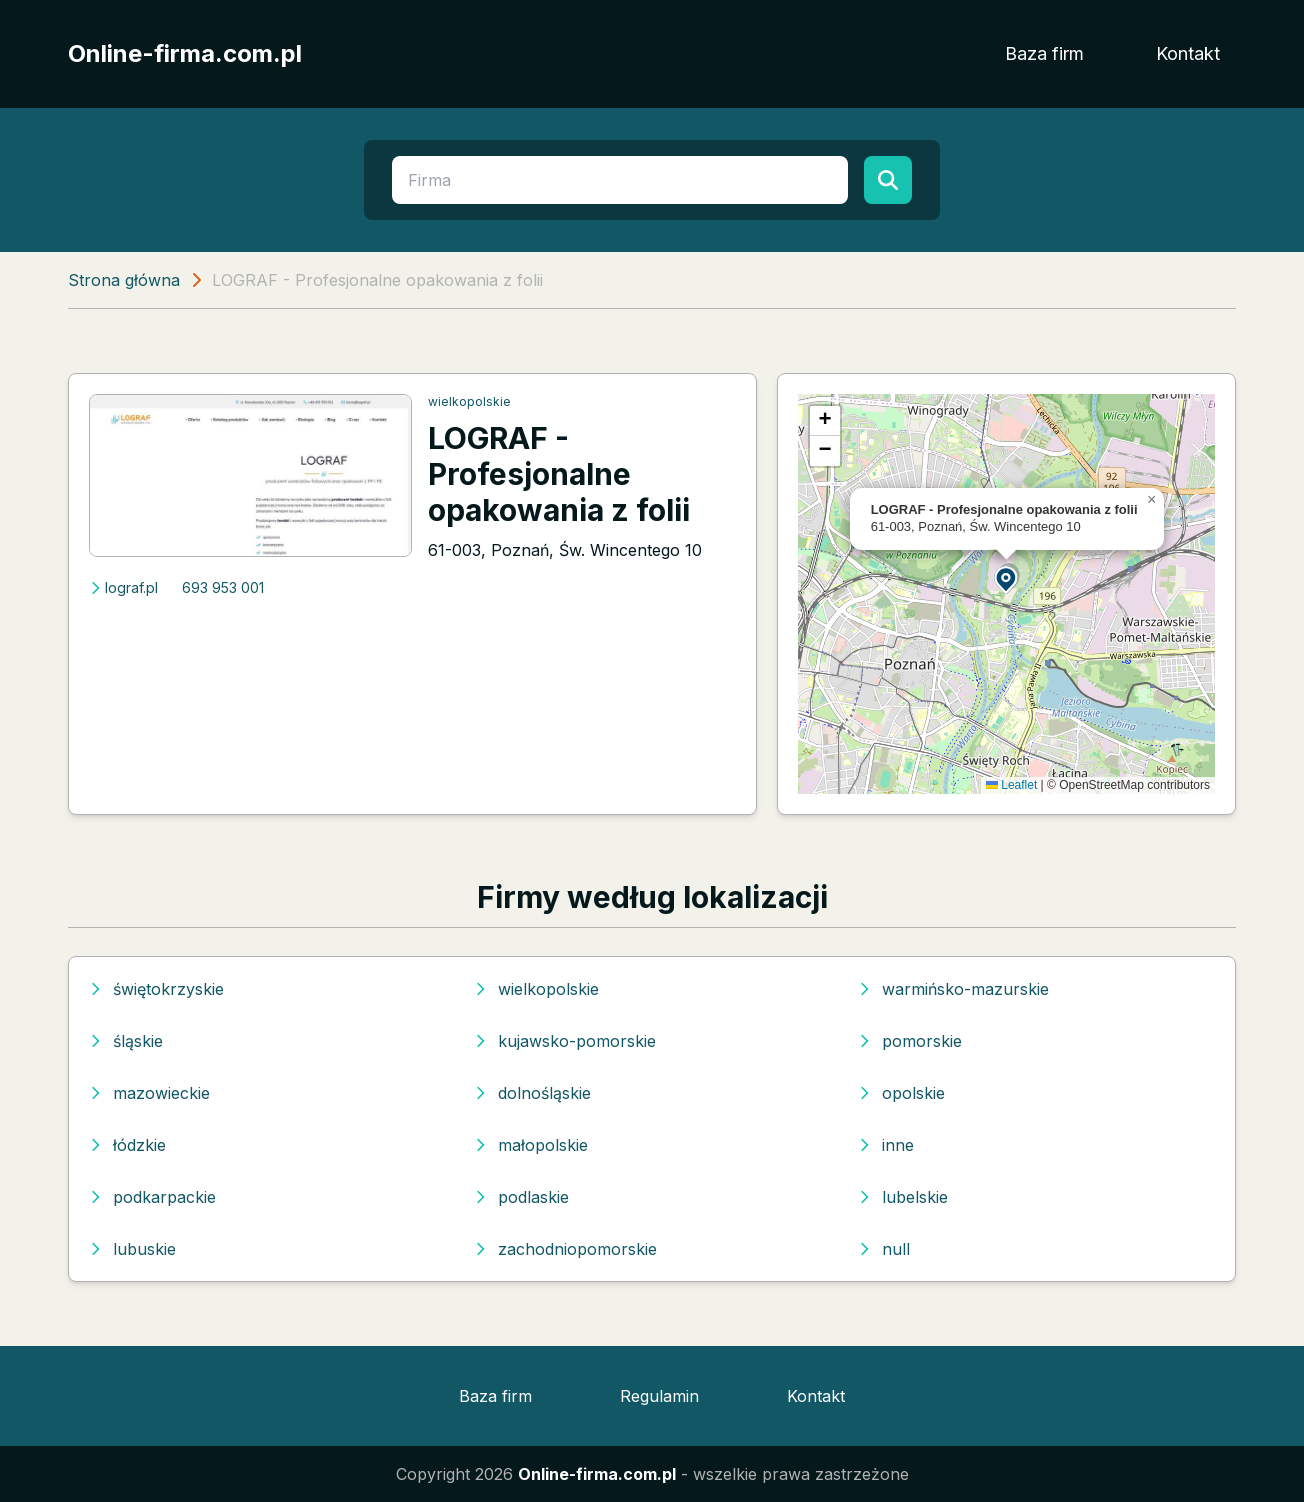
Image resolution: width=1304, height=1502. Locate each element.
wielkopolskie (469, 401)
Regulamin (659, 1396)
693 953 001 (223, 587)
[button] (1007, 578)
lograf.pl (123, 587)
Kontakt (1188, 53)
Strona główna (124, 280)
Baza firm (1044, 53)
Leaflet (1011, 785)
